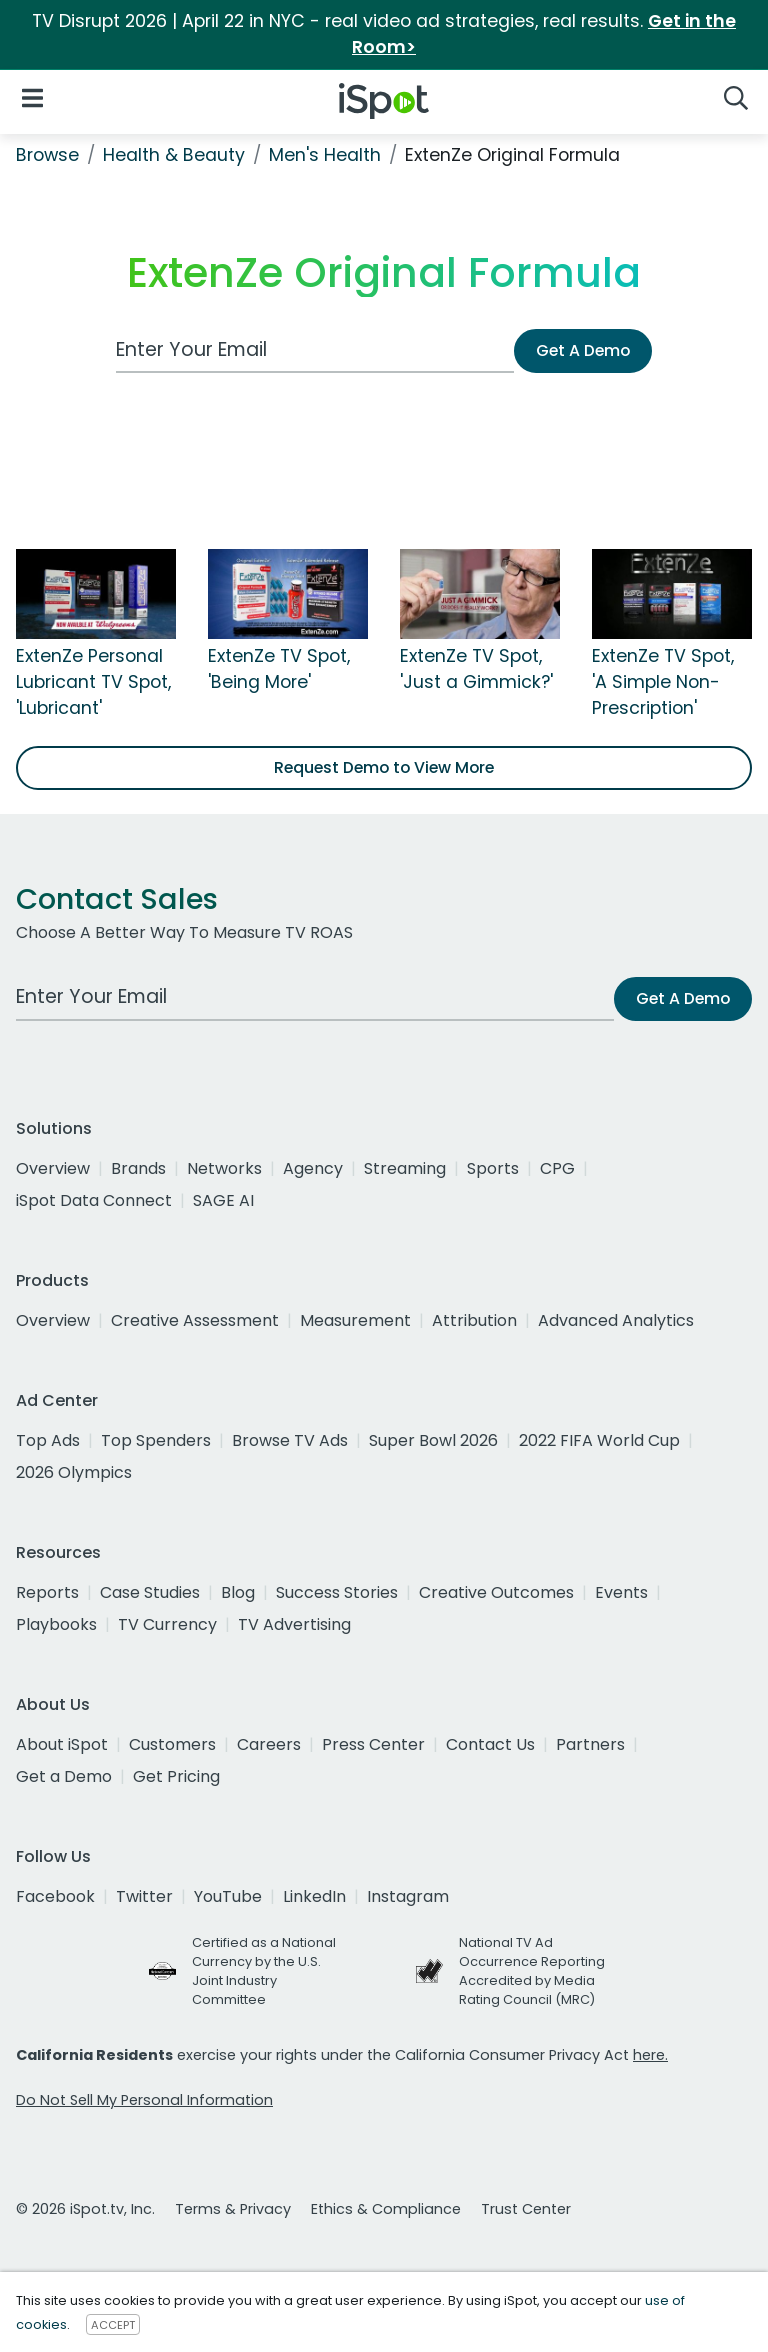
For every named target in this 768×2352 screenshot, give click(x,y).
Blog (238, 1592)
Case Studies (150, 1592)
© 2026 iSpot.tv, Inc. (85, 2209)
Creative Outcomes (496, 1592)
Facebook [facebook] (55, 1896)
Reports (47, 1592)
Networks (224, 1168)
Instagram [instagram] (408, 1896)
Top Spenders (156, 1440)
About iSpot (62, 1744)
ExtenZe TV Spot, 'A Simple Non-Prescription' (663, 682)
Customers (172, 1744)
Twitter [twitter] (144, 1896)
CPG (557, 1168)
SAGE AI (223, 1200)
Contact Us (490, 1744)
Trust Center (526, 2209)
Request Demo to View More (384, 767)
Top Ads (48, 1440)
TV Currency (167, 1624)
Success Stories (337, 1592)
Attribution (474, 1320)
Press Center (373, 1744)
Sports (493, 1168)
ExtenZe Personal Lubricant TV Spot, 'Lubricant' (93, 682)
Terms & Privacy (233, 2209)
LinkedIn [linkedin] (314, 1896)
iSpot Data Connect (94, 1200)
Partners (590, 1744)
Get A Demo (583, 350)
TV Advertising (294, 1624)
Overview (53, 1168)
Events (621, 1592)
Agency (313, 1168)
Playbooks (56, 1624)
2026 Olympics (74, 1472)
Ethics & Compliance (386, 2209)
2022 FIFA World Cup (599, 1440)
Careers (269, 1744)
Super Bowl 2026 (433, 1440)
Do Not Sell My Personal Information (144, 2100)
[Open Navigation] (32, 97)
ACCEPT (113, 2325)
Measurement (355, 1320)
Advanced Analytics (616, 1320)
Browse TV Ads (290, 1440)
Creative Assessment (195, 1320)
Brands (138, 1168)
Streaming (405, 1168)
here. (650, 2055)
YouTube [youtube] (228, 1896)
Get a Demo (64, 1776)
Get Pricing (176, 1776)
